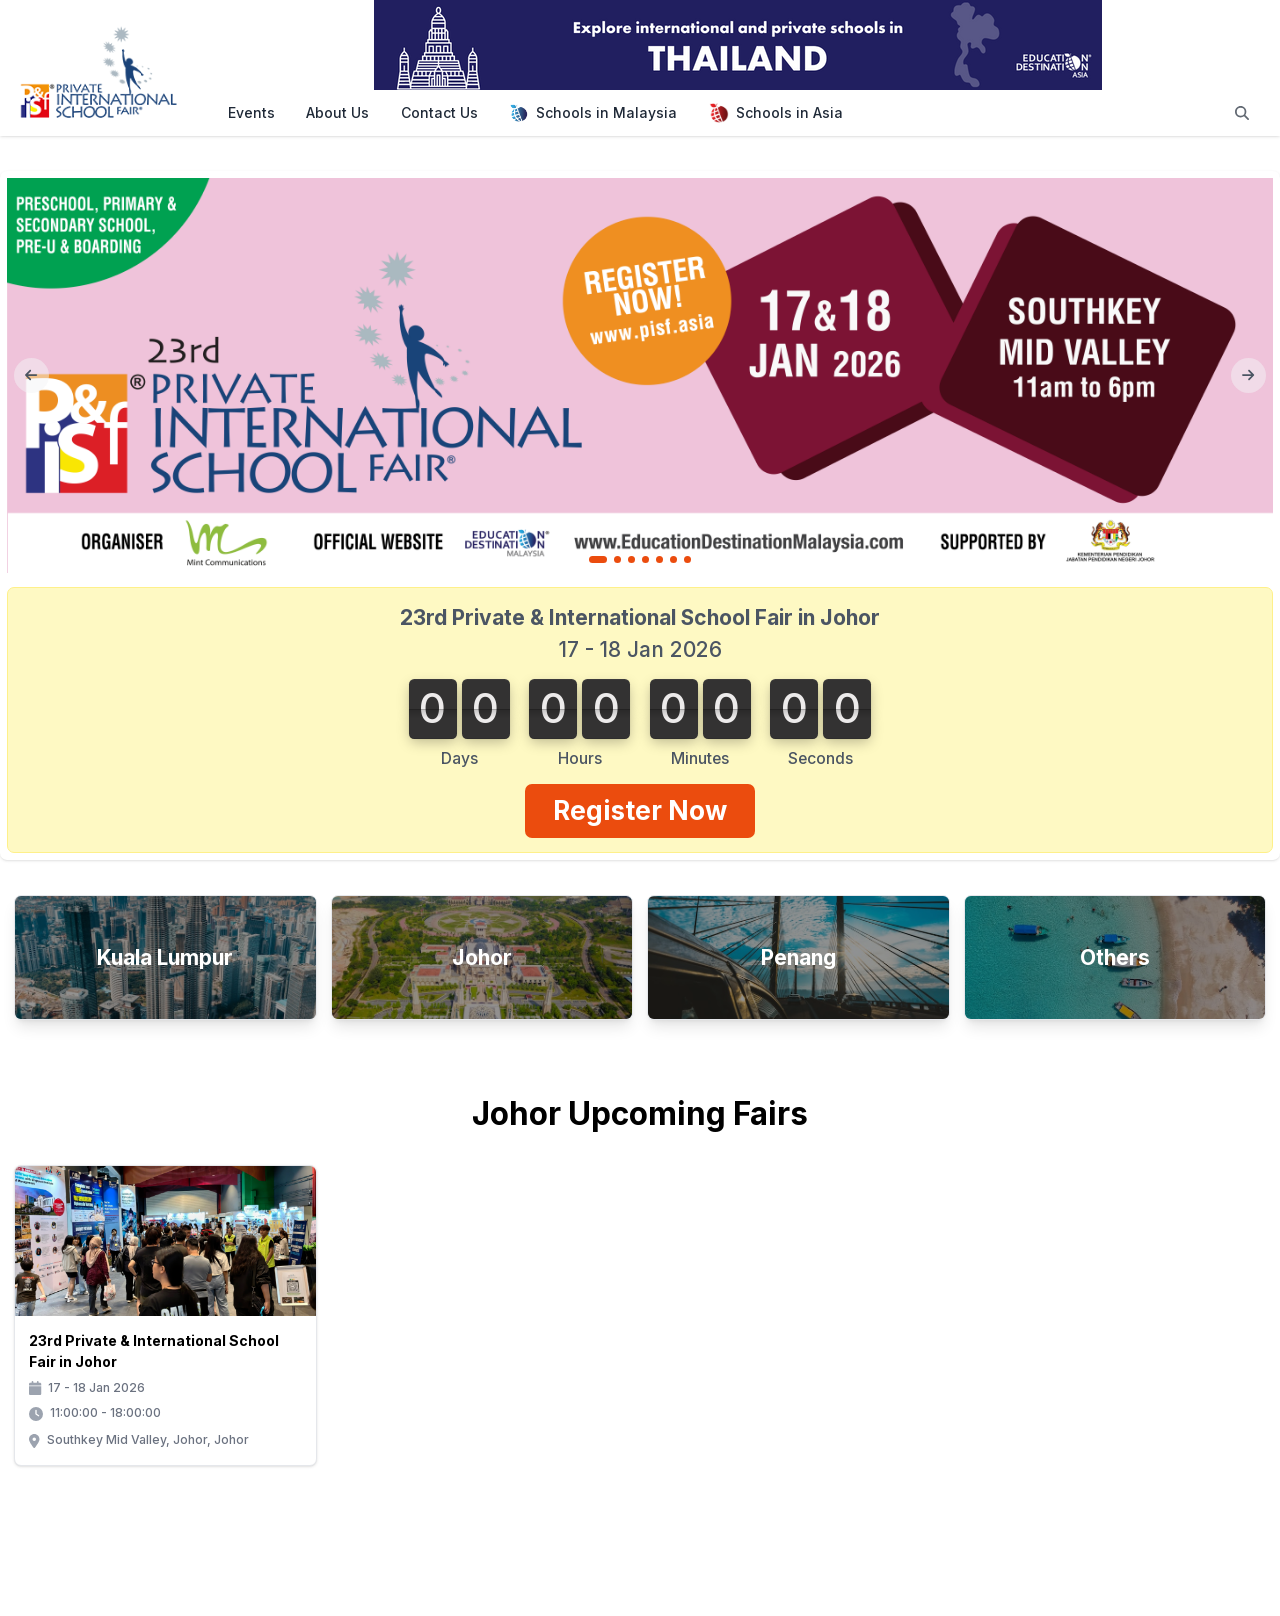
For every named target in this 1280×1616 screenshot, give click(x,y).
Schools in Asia (776, 113)
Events (251, 112)
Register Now (640, 809)
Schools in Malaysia (593, 113)
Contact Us (439, 112)
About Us (337, 112)
